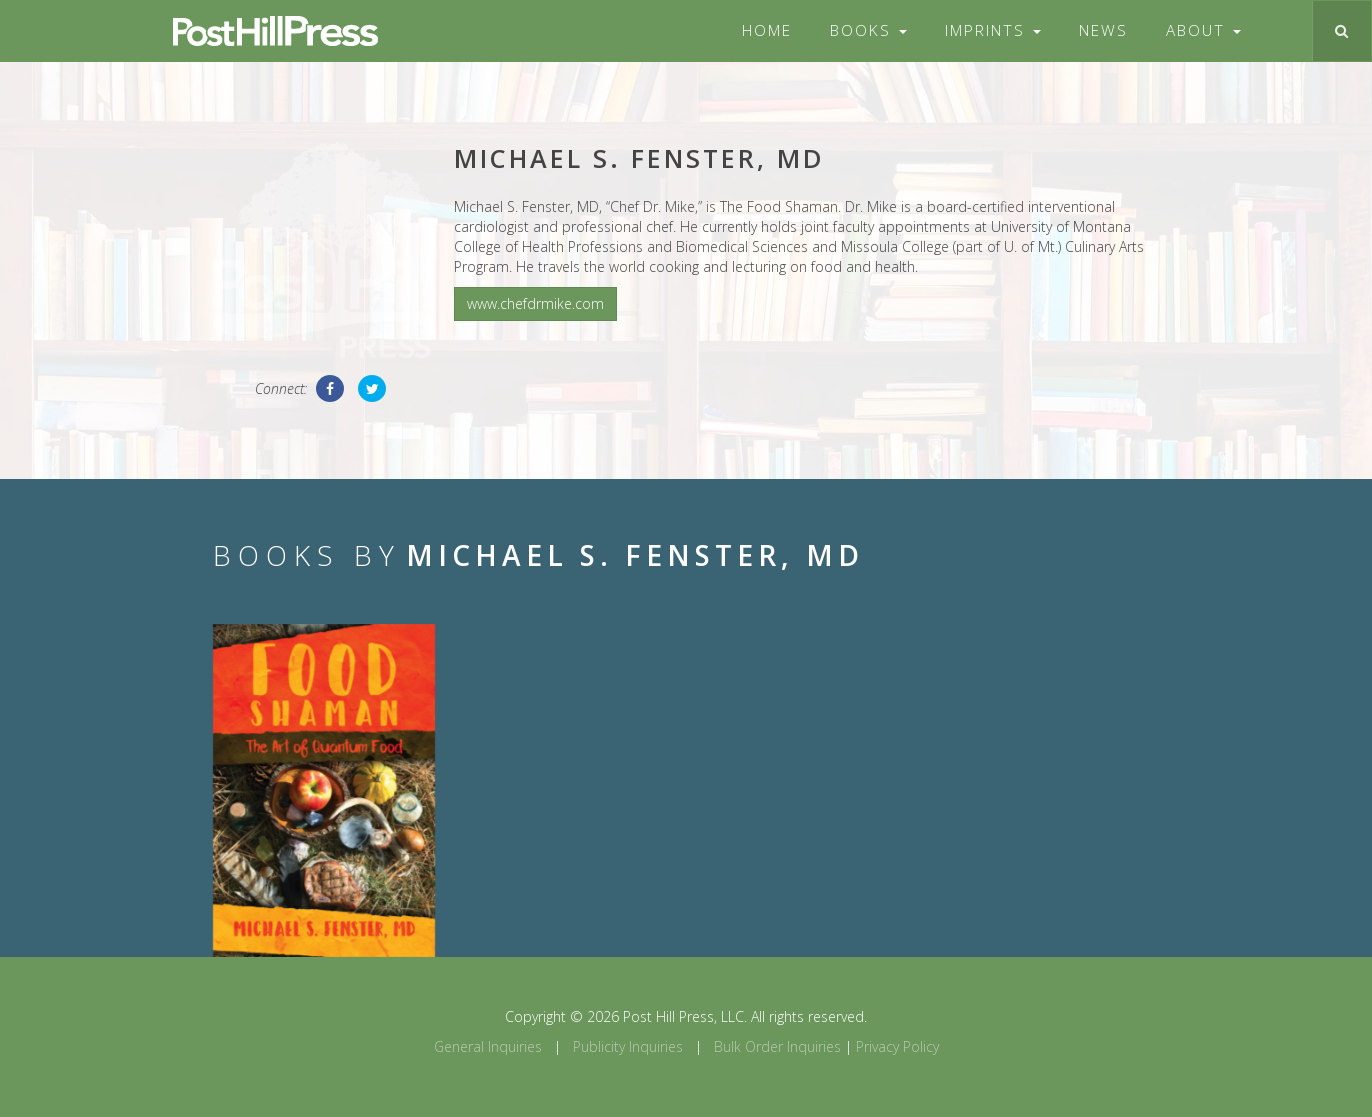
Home (767, 30)
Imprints (993, 30)
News (1103, 30)
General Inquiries (488, 1046)
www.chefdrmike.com (535, 303)
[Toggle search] (1341, 31)
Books (868, 30)
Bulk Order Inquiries (777, 1046)
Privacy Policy (897, 1046)
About (1203, 30)
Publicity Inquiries (628, 1046)
